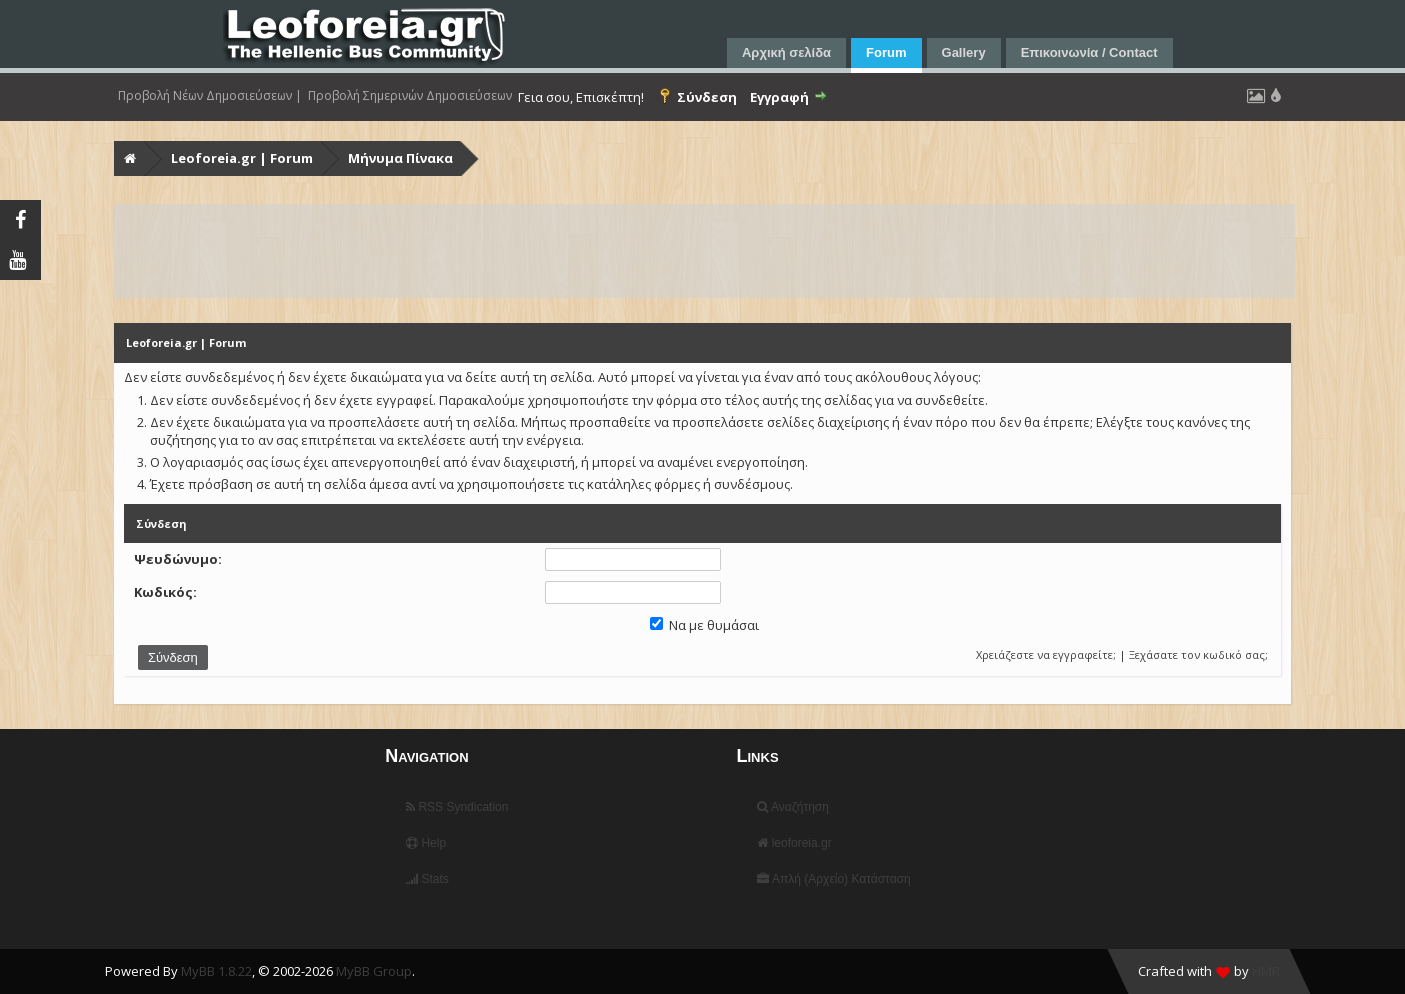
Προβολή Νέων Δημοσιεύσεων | (210, 96)
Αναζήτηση (793, 807)
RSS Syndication (457, 807)
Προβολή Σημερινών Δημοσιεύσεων (410, 96)
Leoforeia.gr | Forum (242, 158)
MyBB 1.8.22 (216, 971)
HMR (1266, 971)
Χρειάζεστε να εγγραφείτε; (1046, 654)
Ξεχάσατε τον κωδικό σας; (1198, 654)
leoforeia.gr (794, 843)
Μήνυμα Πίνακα (400, 158)
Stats (427, 879)
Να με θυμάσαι (704, 625)
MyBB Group (374, 971)
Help (426, 843)
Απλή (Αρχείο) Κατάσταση (833, 879)
